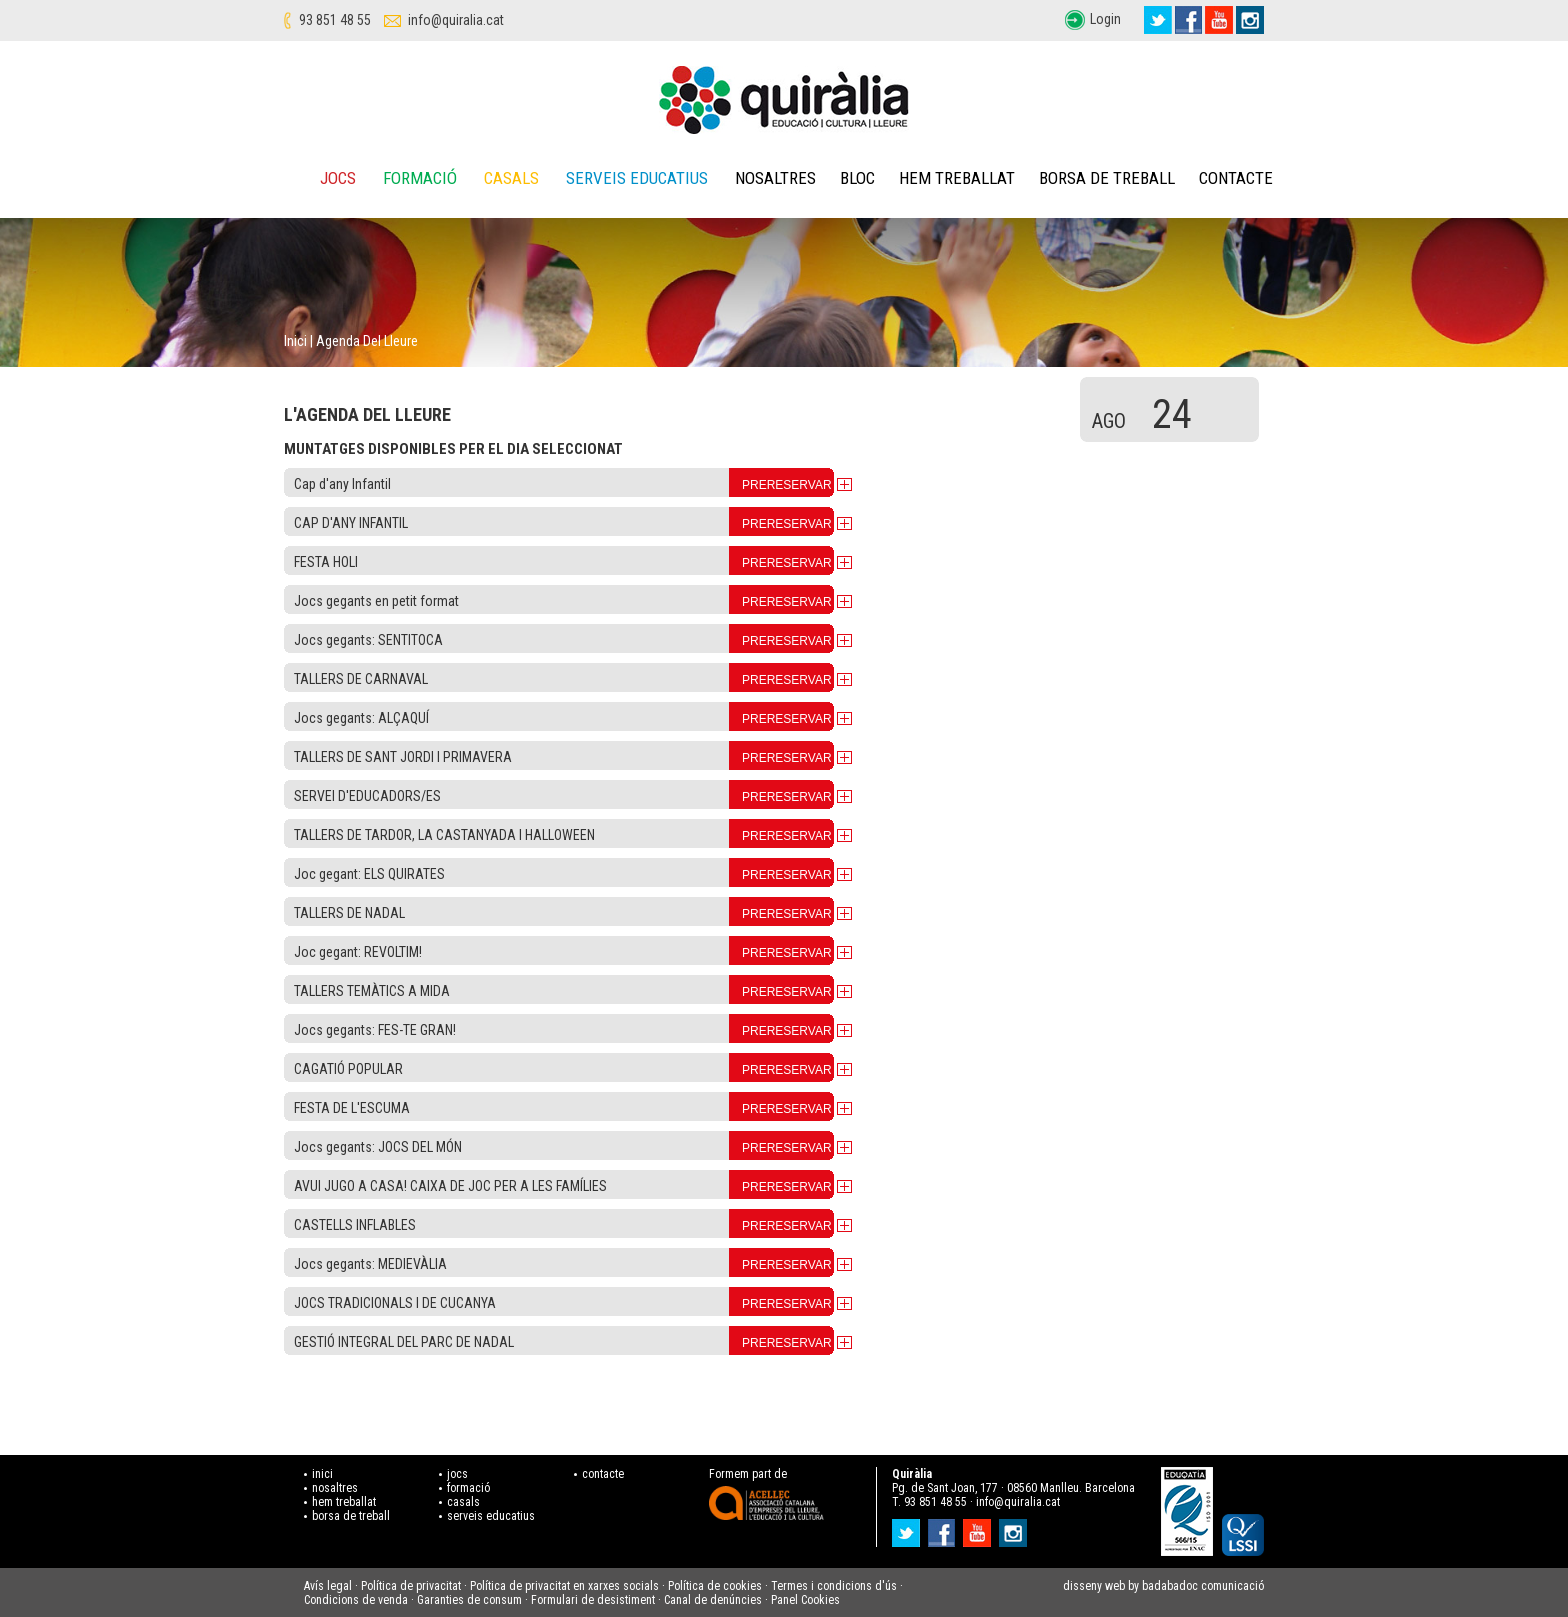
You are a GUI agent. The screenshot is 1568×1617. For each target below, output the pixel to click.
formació (468, 1488)
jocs (457, 1474)
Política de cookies (715, 1586)
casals (463, 1502)
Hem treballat (957, 178)
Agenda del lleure (367, 341)
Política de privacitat (411, 1586)
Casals (511, 178)
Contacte (1236, 178)
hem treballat (344, 1502)
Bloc (857, 178)
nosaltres (335, 1488)
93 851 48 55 (335, 20)
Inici (295, 341)
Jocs (338, 178)
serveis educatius (491, 1516)
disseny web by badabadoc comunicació (1163, 1586)
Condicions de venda (356, 1600)
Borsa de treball (1107, 178)
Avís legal (328, 1586)
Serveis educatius (637, 178)
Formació (420, 178)
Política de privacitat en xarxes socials (564, 1586)
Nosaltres (775, 178)
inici (322, 1474)
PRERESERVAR (787, 485)
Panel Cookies (805, 1600)
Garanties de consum (469, 1600)
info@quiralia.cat (456, 20)
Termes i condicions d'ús (834, 1586)
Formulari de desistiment (593, 1600)
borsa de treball (351, 1516)
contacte (603, 1474)
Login (1105, 19)
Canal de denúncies (713, 1600)
